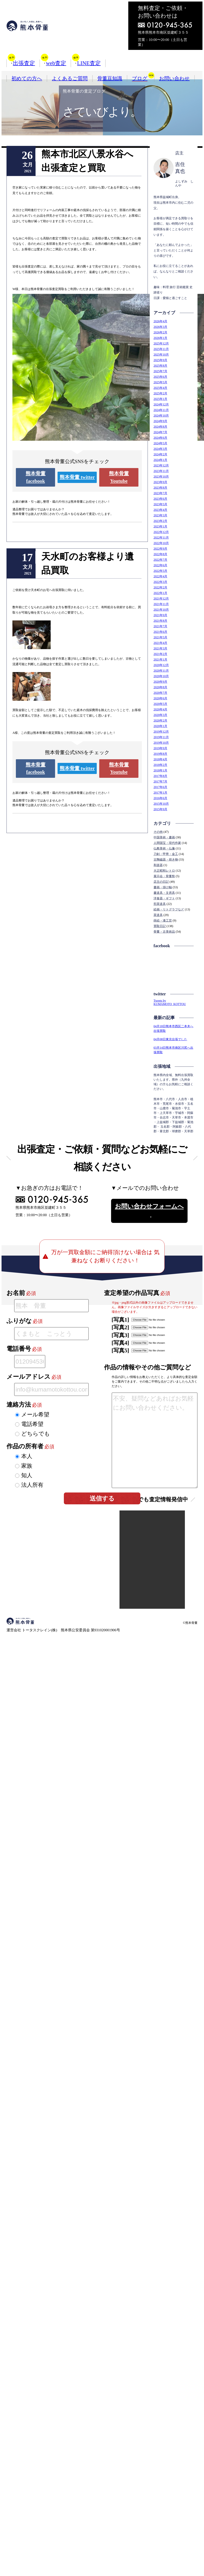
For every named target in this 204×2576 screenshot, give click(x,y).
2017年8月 (160, 776)
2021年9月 (160, 615)
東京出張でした (170, 1039)
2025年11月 (161, 349)
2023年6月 (160, 498)
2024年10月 (161, 415)
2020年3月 (160, 715)
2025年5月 (160, 382)
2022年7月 (160, 559)
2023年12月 (161, 465)
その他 (158, 831)
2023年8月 (160, 487)
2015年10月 (161, 803)
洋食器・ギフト (164, 898)
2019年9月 (160, 748)
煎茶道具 (160, 904)
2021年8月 (160, 620)
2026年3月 (160, 326)
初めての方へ (26, 78)
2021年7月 (160, 626)
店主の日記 (161, 881)
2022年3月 (160, 582)
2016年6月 (160, 798)
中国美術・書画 (164, 837)
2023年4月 (160, 509)
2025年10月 (161, 354)
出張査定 (24, 63)
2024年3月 (160, 448)
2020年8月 (160, 687)
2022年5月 (160, 570)
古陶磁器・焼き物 (166, 859)
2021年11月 (161, 604)
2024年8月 (160, 426)
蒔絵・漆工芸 (163, 920)
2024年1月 (160, 460)
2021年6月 (160, 631)
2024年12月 (161, 404)
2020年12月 (161, 665)
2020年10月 (161, 676)
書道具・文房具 (164, 892)
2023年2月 (160, 521)
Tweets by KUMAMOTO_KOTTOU (170, 1002)
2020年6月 (160, 698)
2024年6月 (160, 437)
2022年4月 (160, 576)
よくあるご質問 (70, 78)
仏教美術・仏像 (164, 848)
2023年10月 (161, 476)
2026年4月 (160, 321)
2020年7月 (160, 692)
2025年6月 (160, 376)
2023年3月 (160, 515)
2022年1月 (160, 593)
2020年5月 (160, 704)
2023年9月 (160, 482)
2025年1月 (160, 399)
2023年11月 (161, 471)
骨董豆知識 (109, 78)
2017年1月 (160, 792)
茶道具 (158, 915)
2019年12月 (161, 731)
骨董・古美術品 (164, 931)
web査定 (56, 63)
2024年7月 (160, 432)
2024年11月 (161, 410)
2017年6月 (160, 787)
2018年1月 (160, 770)
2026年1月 (160, 338)
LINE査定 (89, 63)
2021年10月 (161, 609)
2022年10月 (161, 543)
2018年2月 (160, 765)
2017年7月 (160, 781)
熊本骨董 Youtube (119, 477)
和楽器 (158, 865)
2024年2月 (160, 454)
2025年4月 (160, 387)
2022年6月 (160, 565)
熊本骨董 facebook (36, 477)
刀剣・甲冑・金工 (166, 854)
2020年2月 (160, 720)
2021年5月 (160, 637)
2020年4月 (160, 709)
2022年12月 (161, 532)
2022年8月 (160, 554)
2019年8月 (160, 753)
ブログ (139, 78)
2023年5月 (160, 504)
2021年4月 (160, 643)
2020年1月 (160, 726)
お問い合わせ (174, 78)
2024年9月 (160, 421)
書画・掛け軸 (163, 887)
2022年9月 (160, 548)
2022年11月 (161, 537)
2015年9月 (160, 809)
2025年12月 (161, 343)
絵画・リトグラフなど (169, 909)
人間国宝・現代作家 (167, 843)
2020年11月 (161, 670)
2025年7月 (160, 371)
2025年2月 (160, 393)
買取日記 (160, 926)
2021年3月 (160, 648)
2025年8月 (160, 365)
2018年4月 (160, 759)
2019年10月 (161, 742)
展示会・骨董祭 (164, 876)
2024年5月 (160, 443)
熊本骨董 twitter (77, 477)
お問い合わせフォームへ (149, 1206)
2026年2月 (160, 332)
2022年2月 (160, 587)
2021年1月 (160, 659)
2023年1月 (160, 526)
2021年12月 (161, 598)
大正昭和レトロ (164, 870)
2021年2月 (160, 654)
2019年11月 (161, 737)
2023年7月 (160, 493)
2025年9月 (160, 360)
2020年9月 (160, 681)
